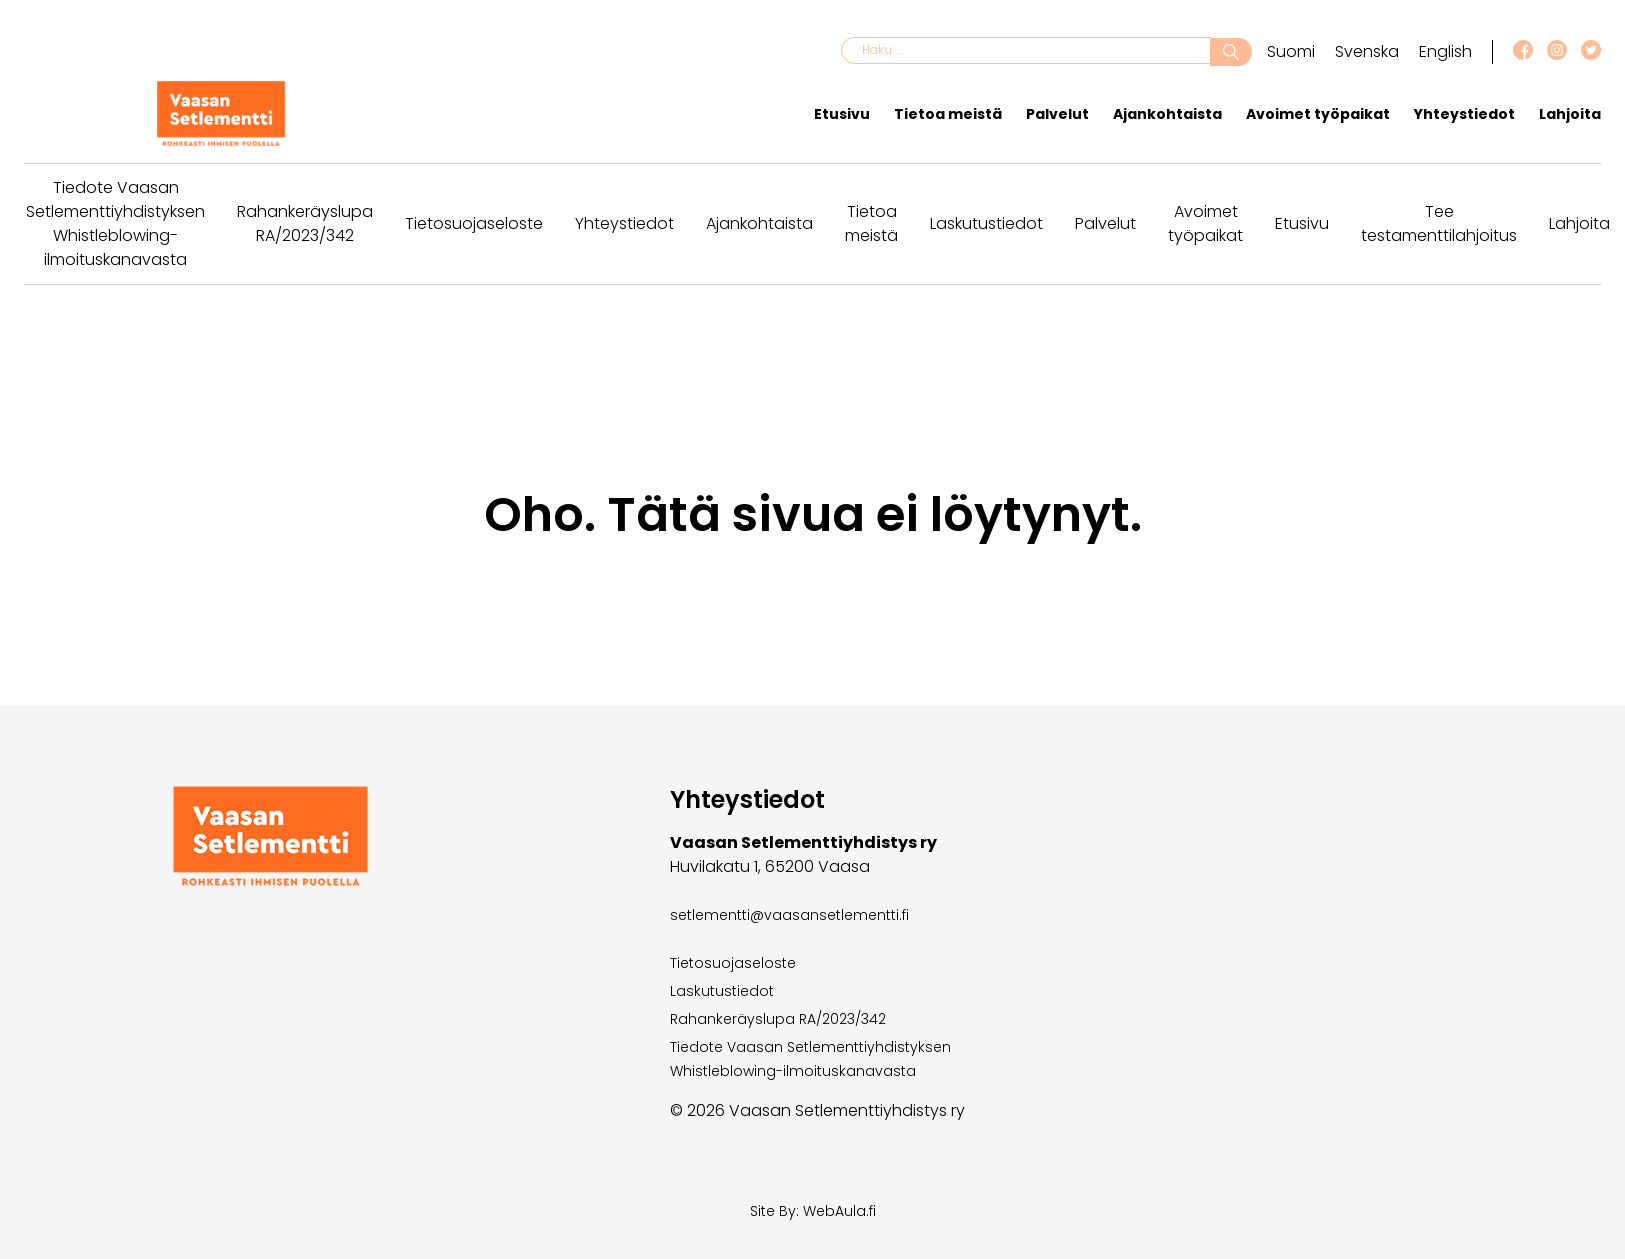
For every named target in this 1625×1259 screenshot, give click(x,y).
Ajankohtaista (1167, 114)
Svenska (1367, 51)
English (1445, 51)
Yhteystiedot (1464, 114)
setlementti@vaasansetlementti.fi (789, 915)
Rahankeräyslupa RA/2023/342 (305, 223)
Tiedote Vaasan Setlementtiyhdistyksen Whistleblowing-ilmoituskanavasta (115, 223)
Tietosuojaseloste (474, 223)
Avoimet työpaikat (1318, 114)
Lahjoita (1570, 114)
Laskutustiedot (986, 223)
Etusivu (842, 114)
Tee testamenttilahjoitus (1439, 223)
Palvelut (1057, 114)
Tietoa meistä (948, 114)
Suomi (1291, 51)
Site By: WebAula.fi (813, 1211)
